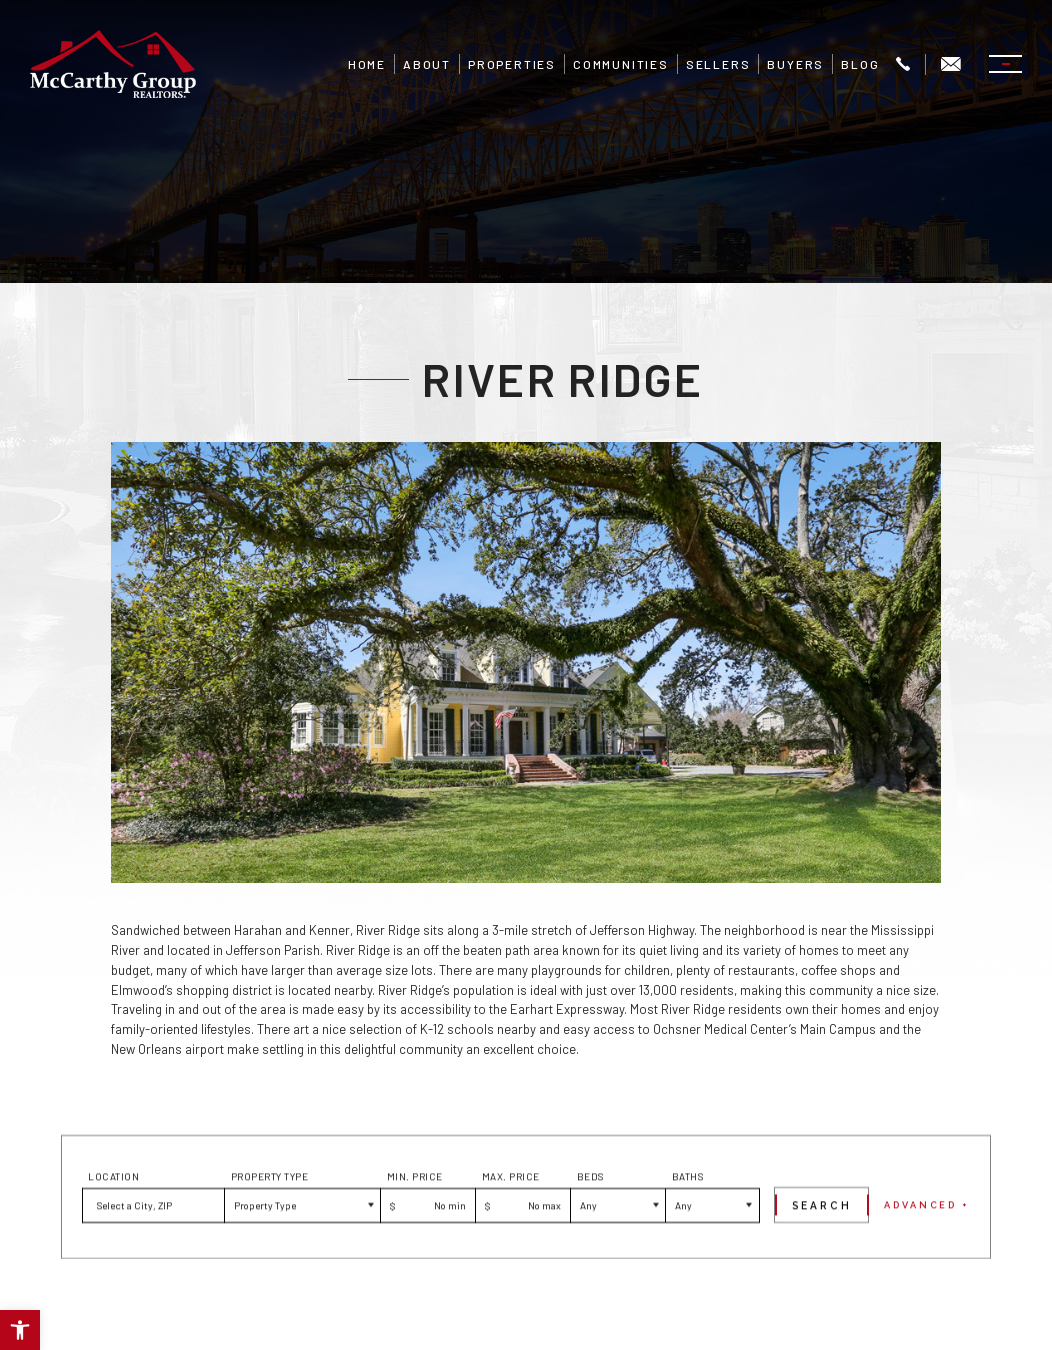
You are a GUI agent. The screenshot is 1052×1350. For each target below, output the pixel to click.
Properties (512, 64)
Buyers (795, 64)
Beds (590, 1218)
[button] (20, 1330)
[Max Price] (522, 1247)
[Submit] (821, 1247)
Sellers (718, 64)
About (427, 64)
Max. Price (511, 1218)
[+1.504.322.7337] (903, 64)
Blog (860, 64)
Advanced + (927, 1247)
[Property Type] (302, 1247)
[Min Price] (427, 1247)
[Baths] (712, 1247)
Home (367, 64)
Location (113, 1218)
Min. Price (415, 1218)
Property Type (270, 1218)
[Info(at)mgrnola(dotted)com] (951, 64)
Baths (688, 1218)
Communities (621, 64)
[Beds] (617, 1247)
